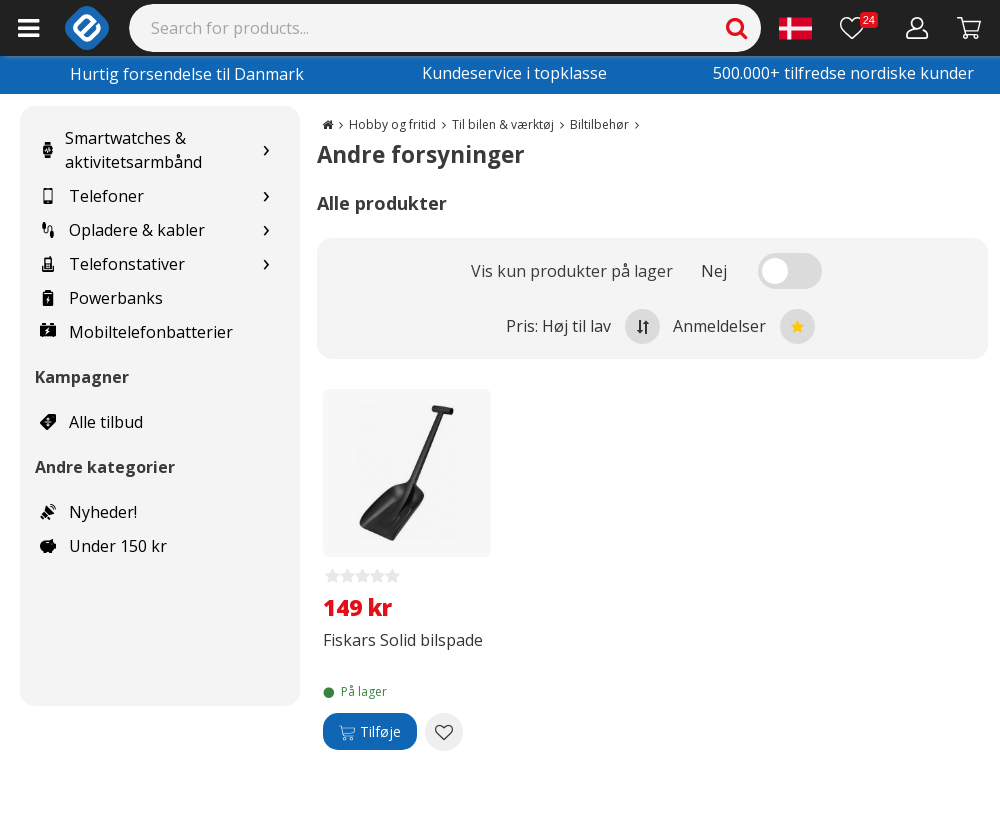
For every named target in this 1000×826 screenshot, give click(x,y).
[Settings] (795, 28)
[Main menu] (28, 28)
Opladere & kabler (122, 230)
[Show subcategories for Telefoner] (266, 196)
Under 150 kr (103, 546)
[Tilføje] (370, 732)
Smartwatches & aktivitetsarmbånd (121, 150)
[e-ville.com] (87, 28)
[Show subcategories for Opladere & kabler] (266, 230)
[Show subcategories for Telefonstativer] (266, 264)
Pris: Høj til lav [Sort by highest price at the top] (583, 326)
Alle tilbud (91, 422)
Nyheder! (88, 512)
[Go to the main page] (327, 124)
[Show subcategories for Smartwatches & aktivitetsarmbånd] (266, 150)
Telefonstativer (112, 264)
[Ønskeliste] (859, 28)
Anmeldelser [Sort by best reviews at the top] (744, 326)
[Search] (445, 28)
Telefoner (92, 196)
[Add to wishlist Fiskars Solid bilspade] (444, 732)
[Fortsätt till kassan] (969, 28)
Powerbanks (101, 298)
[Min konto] (917, 28)
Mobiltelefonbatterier (136, 332)
